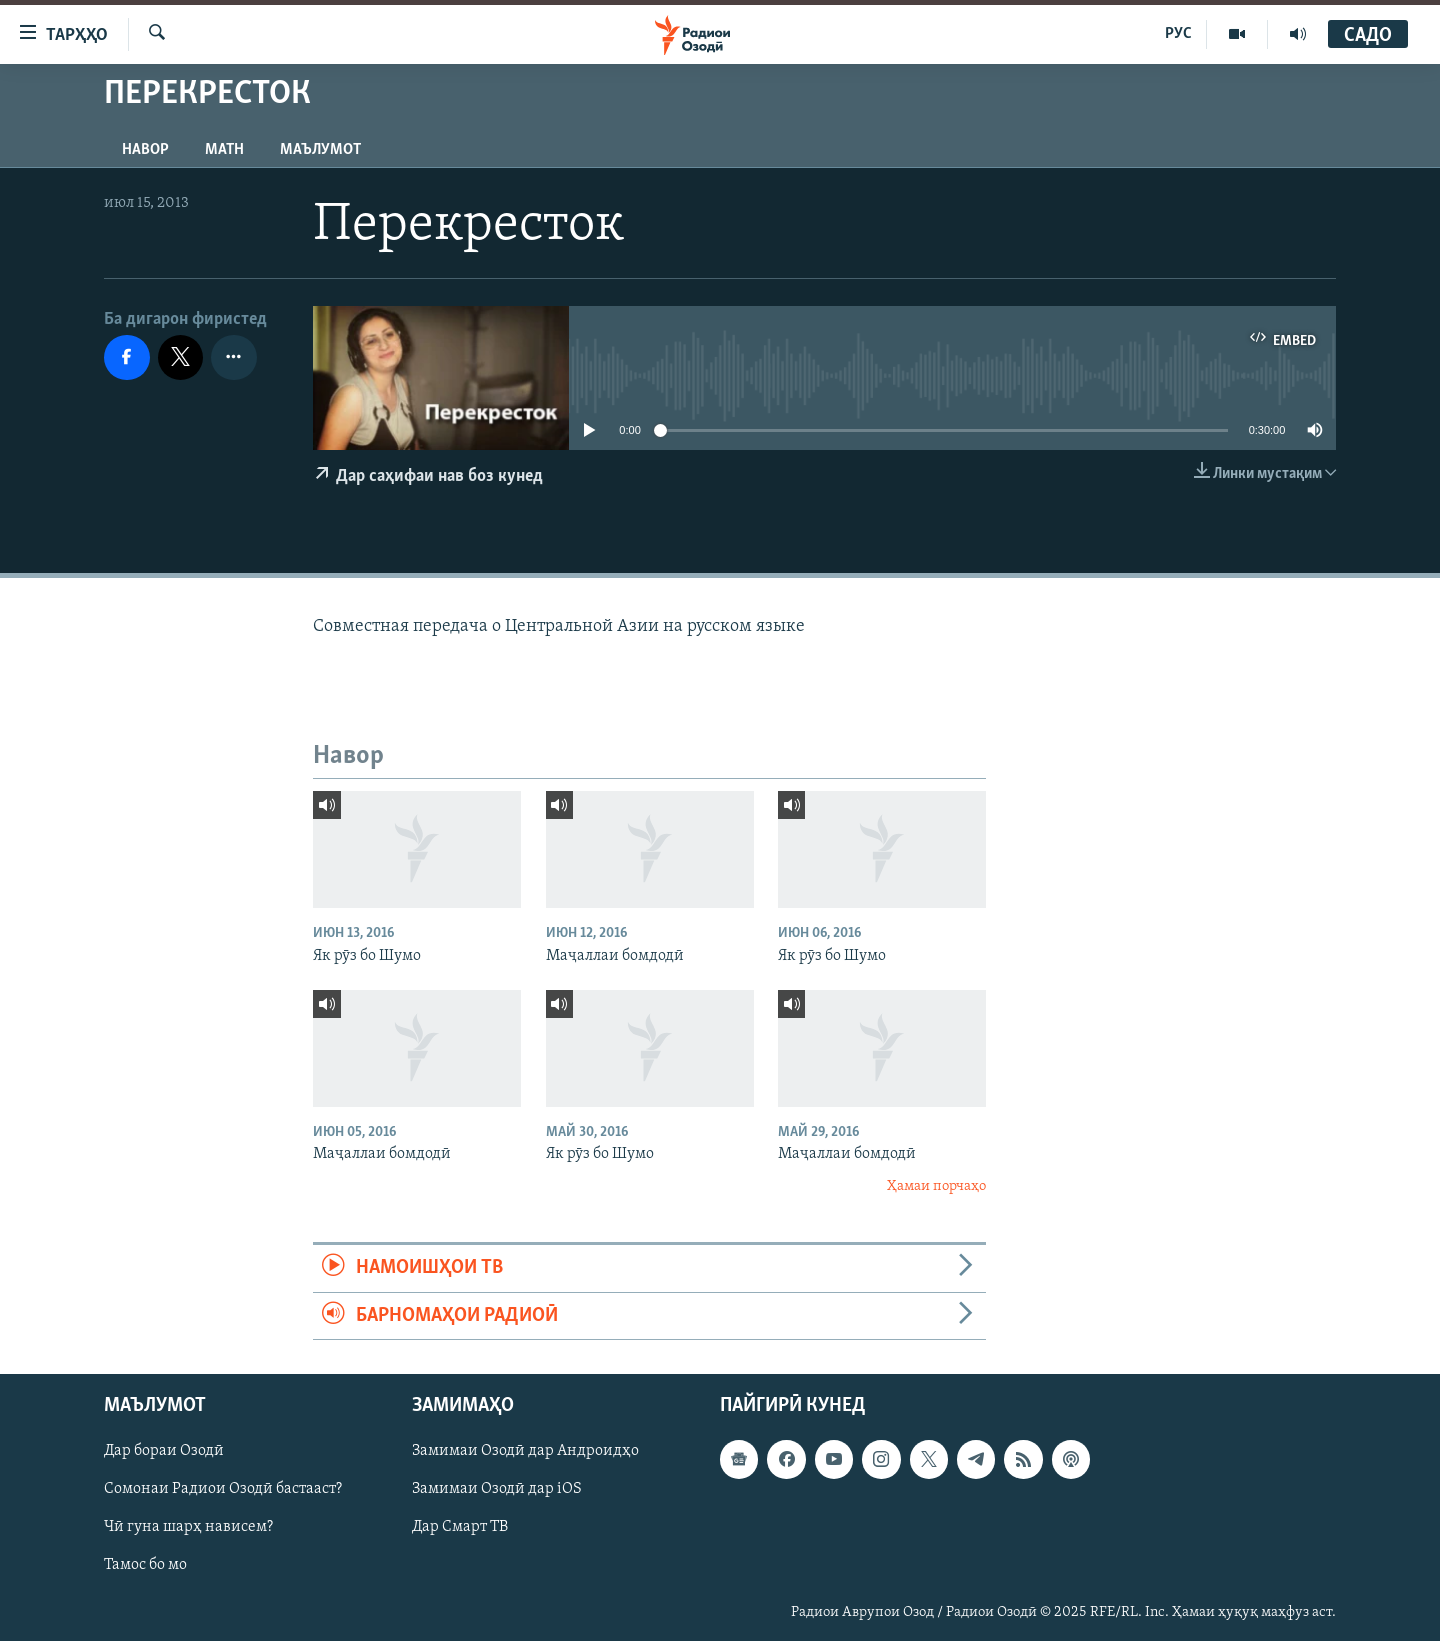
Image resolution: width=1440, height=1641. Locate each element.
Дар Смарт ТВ (460, 1527)
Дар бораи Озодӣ (164, 1451)
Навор (145, 150)
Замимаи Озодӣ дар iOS (497, 1489)
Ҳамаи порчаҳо (936, 1186)
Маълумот (320, 150)
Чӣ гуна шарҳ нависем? (188, 1527)
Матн (224, 150)
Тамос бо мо (145, 1565)
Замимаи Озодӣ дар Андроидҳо (525, 1451)
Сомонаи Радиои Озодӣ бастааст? (223, 1489)
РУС (1178, 34)
